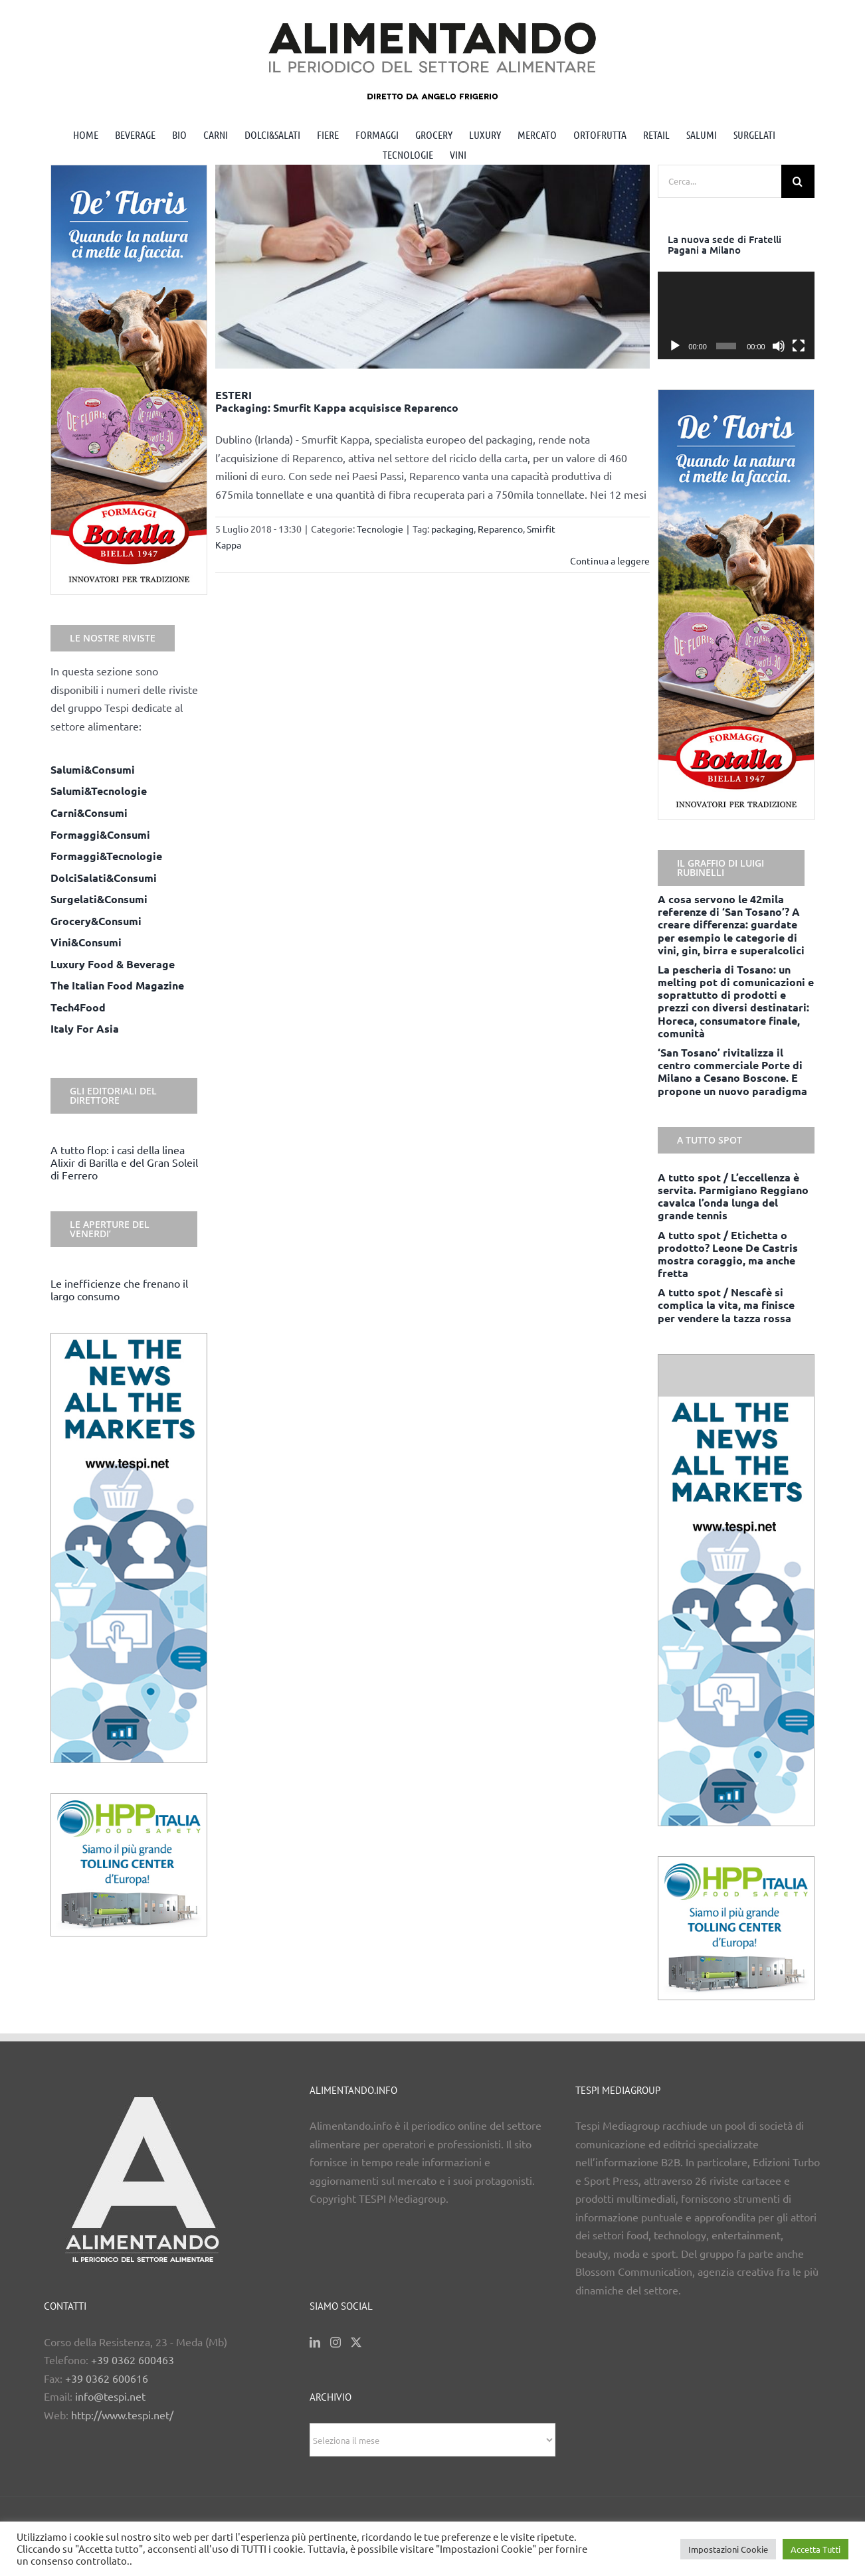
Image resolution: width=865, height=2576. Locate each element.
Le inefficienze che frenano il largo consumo (119, 1289)
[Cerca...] (719, 181)
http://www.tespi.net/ (122, 2414)
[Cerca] (798, 181)
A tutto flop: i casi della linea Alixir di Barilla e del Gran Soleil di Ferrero (124, 1162)
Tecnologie (380, 529)
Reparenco (500, 529)
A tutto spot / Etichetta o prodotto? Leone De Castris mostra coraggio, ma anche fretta (728, 1254)
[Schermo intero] (798, 346)
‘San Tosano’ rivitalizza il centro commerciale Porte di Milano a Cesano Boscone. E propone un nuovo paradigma (732, 1071)
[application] (736, 316)
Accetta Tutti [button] (815, 2549)
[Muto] (778, 346)
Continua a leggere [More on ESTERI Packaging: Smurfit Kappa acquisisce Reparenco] (610, 560)
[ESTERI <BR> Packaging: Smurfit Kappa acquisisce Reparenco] (432, 267)
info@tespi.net (110, 2396)
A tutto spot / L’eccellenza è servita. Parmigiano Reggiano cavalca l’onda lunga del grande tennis (733, 1196)
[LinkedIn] (315, 2342)
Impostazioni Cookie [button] (728, 2549)
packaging (452, 529)
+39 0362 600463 (132, 2359)
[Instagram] (335, 2342)
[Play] (675, 346)
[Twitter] (356, 2342)
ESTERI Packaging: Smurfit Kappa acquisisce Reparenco (336, 401)
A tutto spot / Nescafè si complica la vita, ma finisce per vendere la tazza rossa (726, 1304)
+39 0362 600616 (106, 2378)
